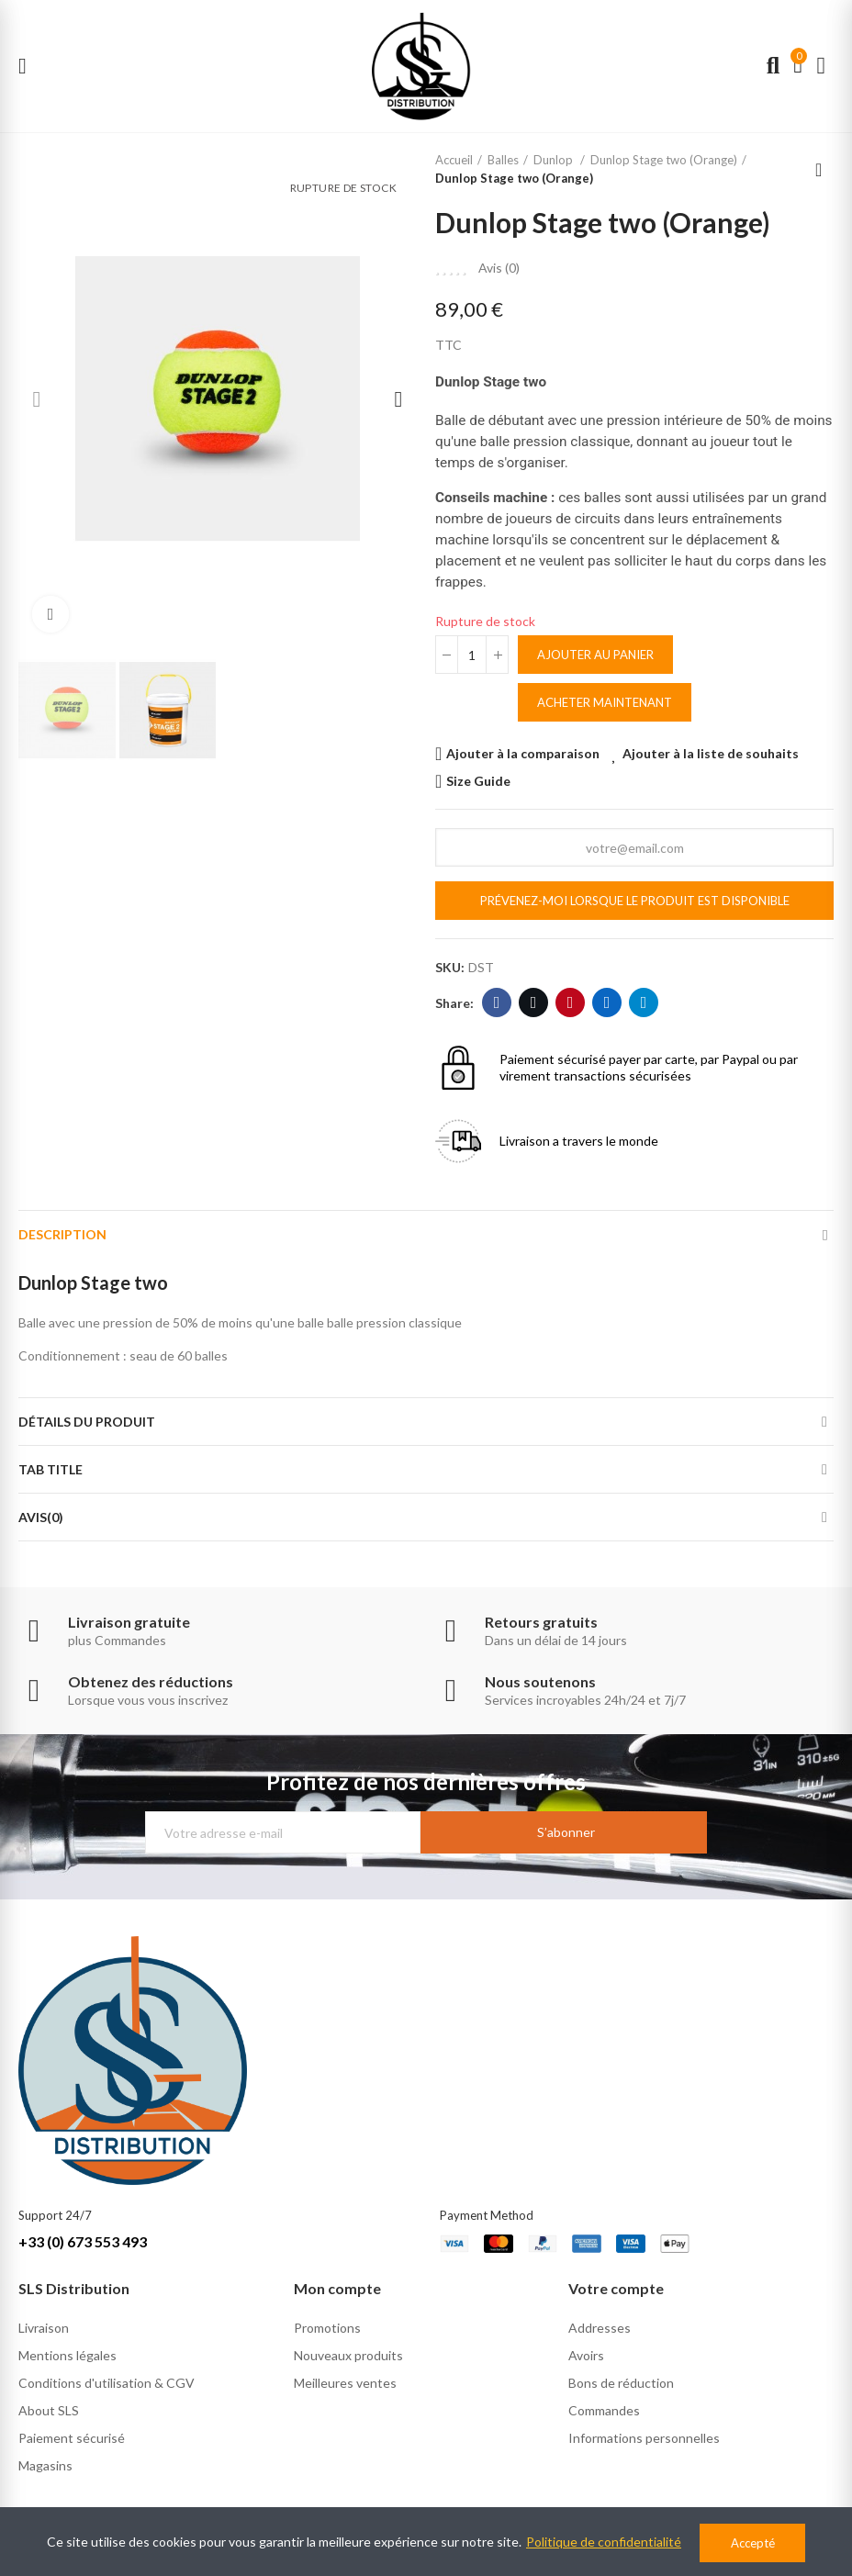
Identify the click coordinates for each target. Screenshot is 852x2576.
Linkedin (607, 1002)
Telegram (644, 1002)
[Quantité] (472, 654)
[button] (36, 399)
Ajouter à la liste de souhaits (710, 753)
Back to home (824, 170)
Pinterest (570, 1002)
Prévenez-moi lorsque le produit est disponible (635, 900)
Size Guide (478, 781)
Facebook (497, 1002)
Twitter (534, 1002)
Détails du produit (86, 1421)
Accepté (753, 2543)
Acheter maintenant (604, 702)
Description (62, 1234)
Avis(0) (40, 1517)
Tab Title (50, 1469)
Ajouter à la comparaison (523, 753)
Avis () (499, 268)
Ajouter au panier (595, 654)
